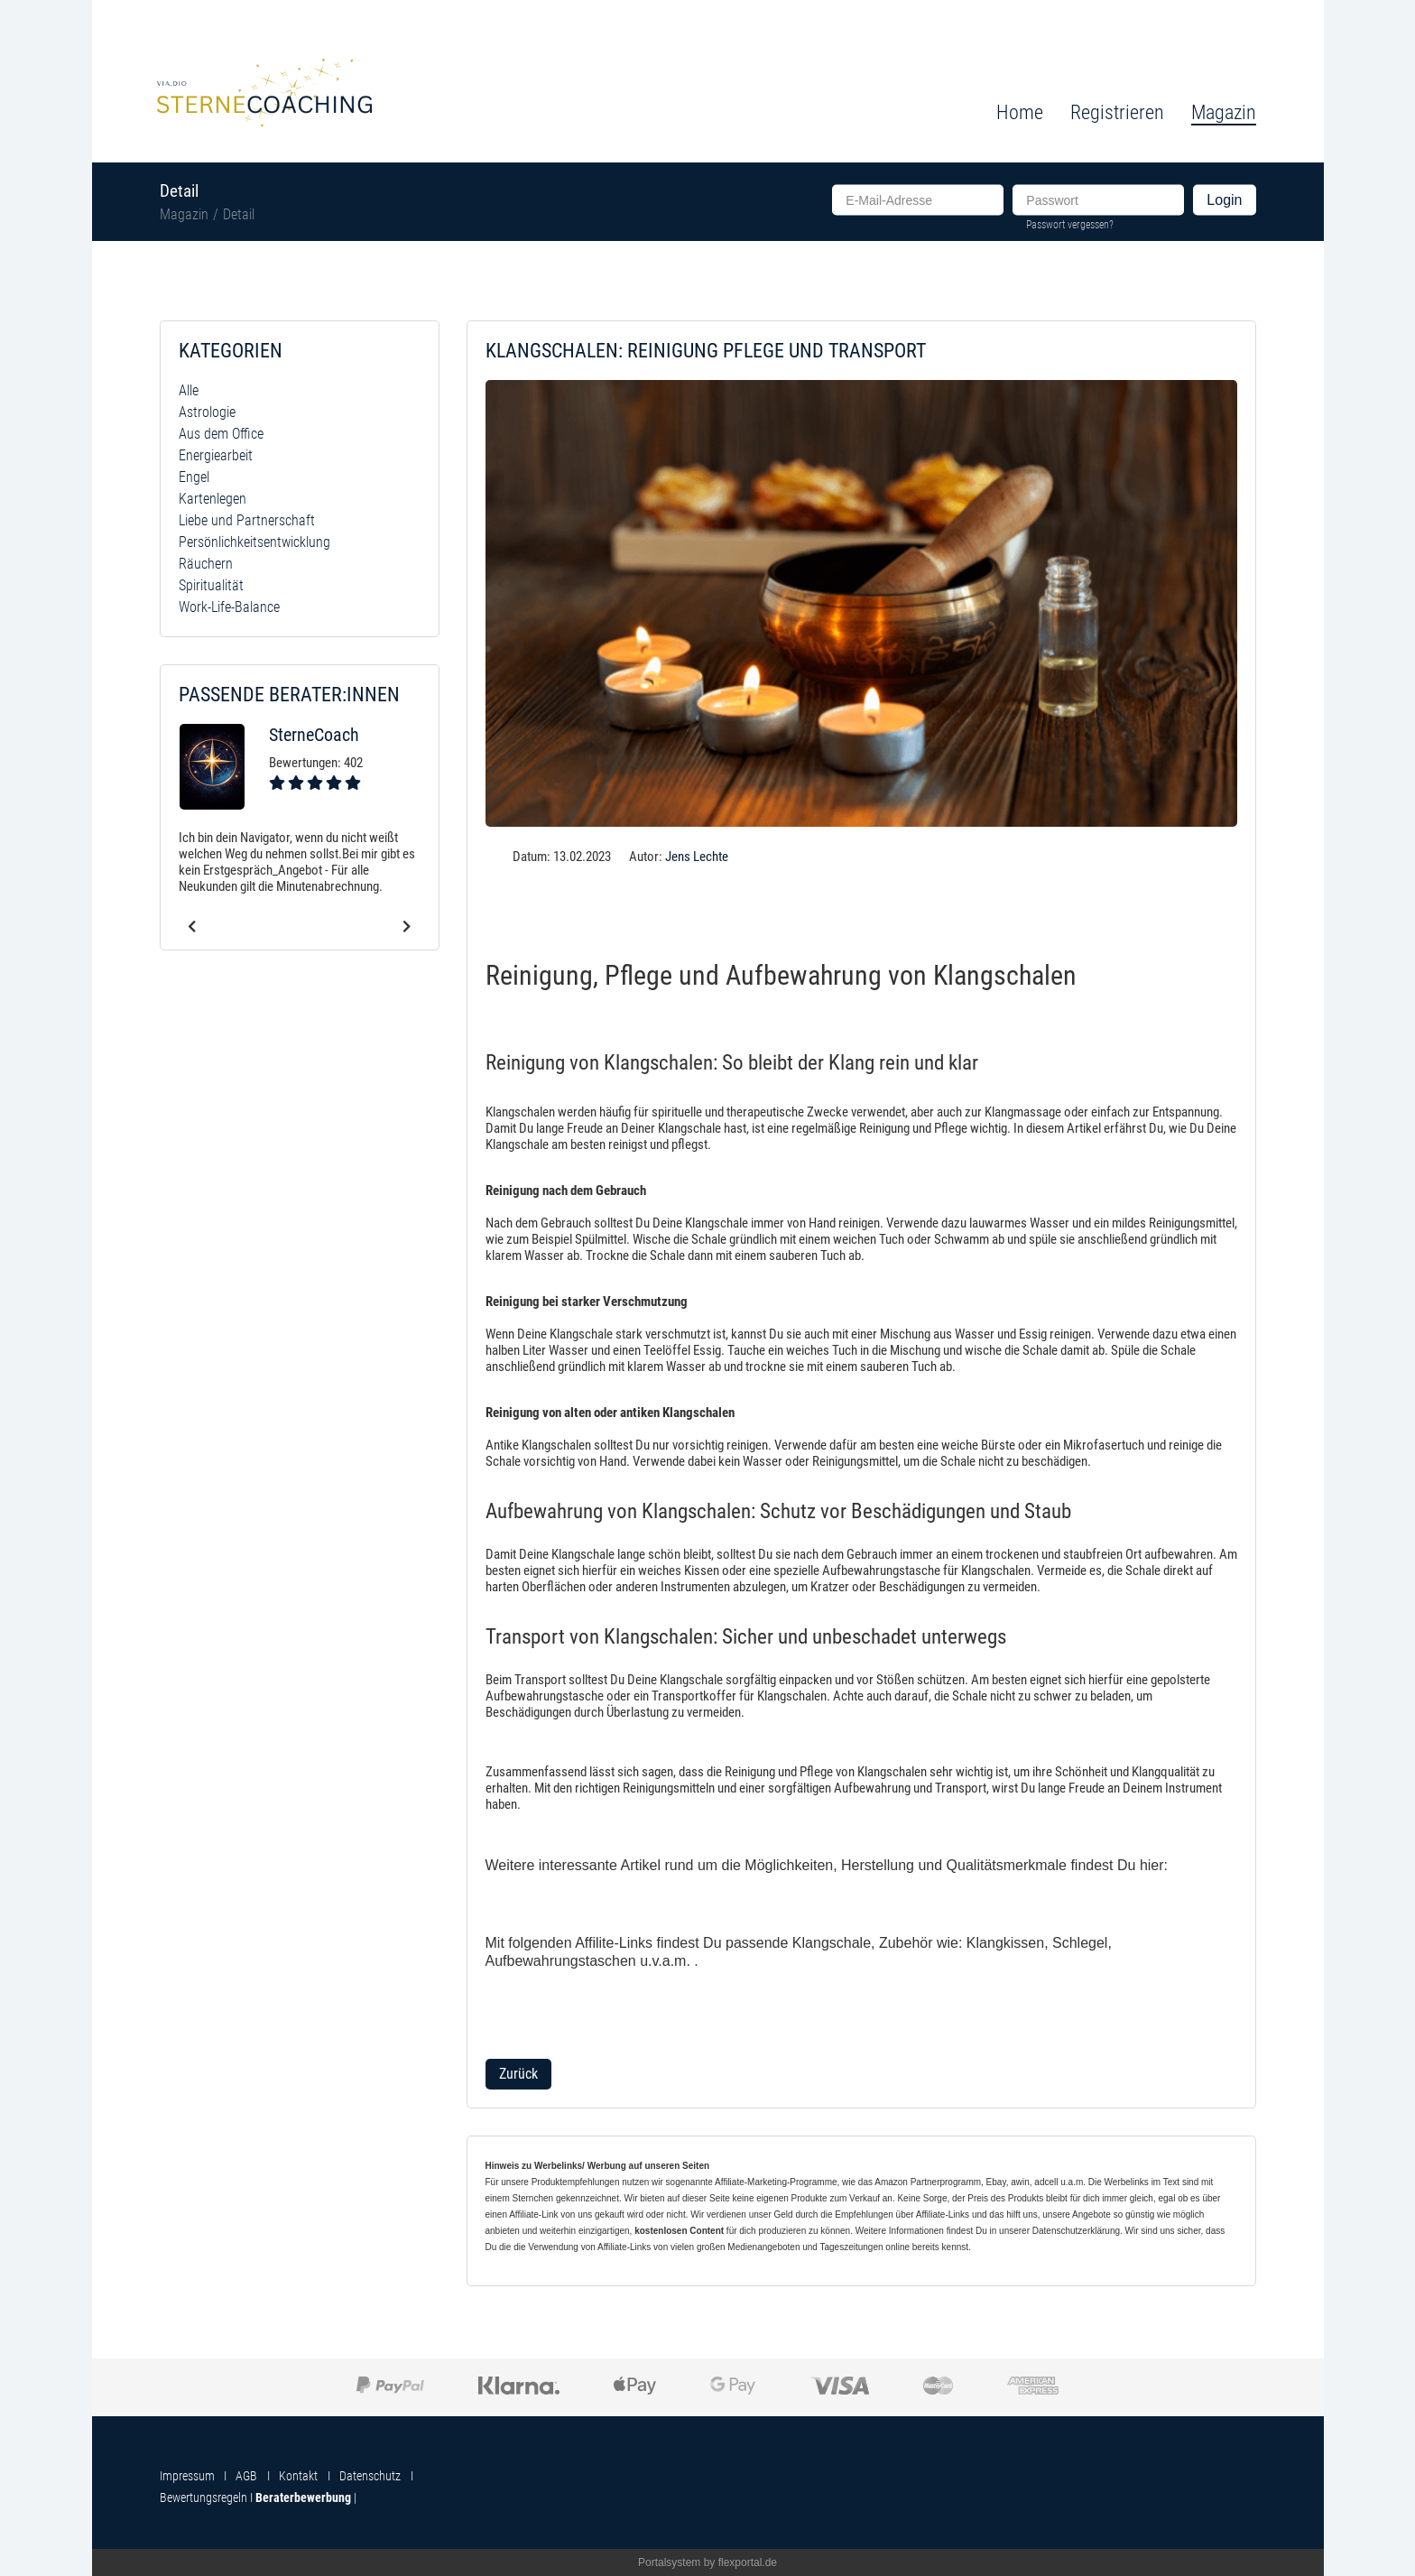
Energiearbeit (216, 455)
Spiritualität (211, 585)
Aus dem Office (221, 433)
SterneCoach (314, 735)
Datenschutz (370, 2476)
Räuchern (206, 563)
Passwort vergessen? (1070, 224)
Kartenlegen (212, 498)
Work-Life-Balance (229, 607)
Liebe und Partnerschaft (247, 520)
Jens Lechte (696, 856)
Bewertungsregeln (203, 2497)
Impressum (187, 2476)
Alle (189, 390)
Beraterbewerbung (303, 2497)
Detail (238, 214)
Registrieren (1117, 112)
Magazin (184, 214)
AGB (246, 2476)
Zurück (518, 2073)
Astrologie (207, 412)
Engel (194, 477)
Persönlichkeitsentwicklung (254, 542)
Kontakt (298, 2476)
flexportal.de (747, 2562)
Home (1019, 112)
